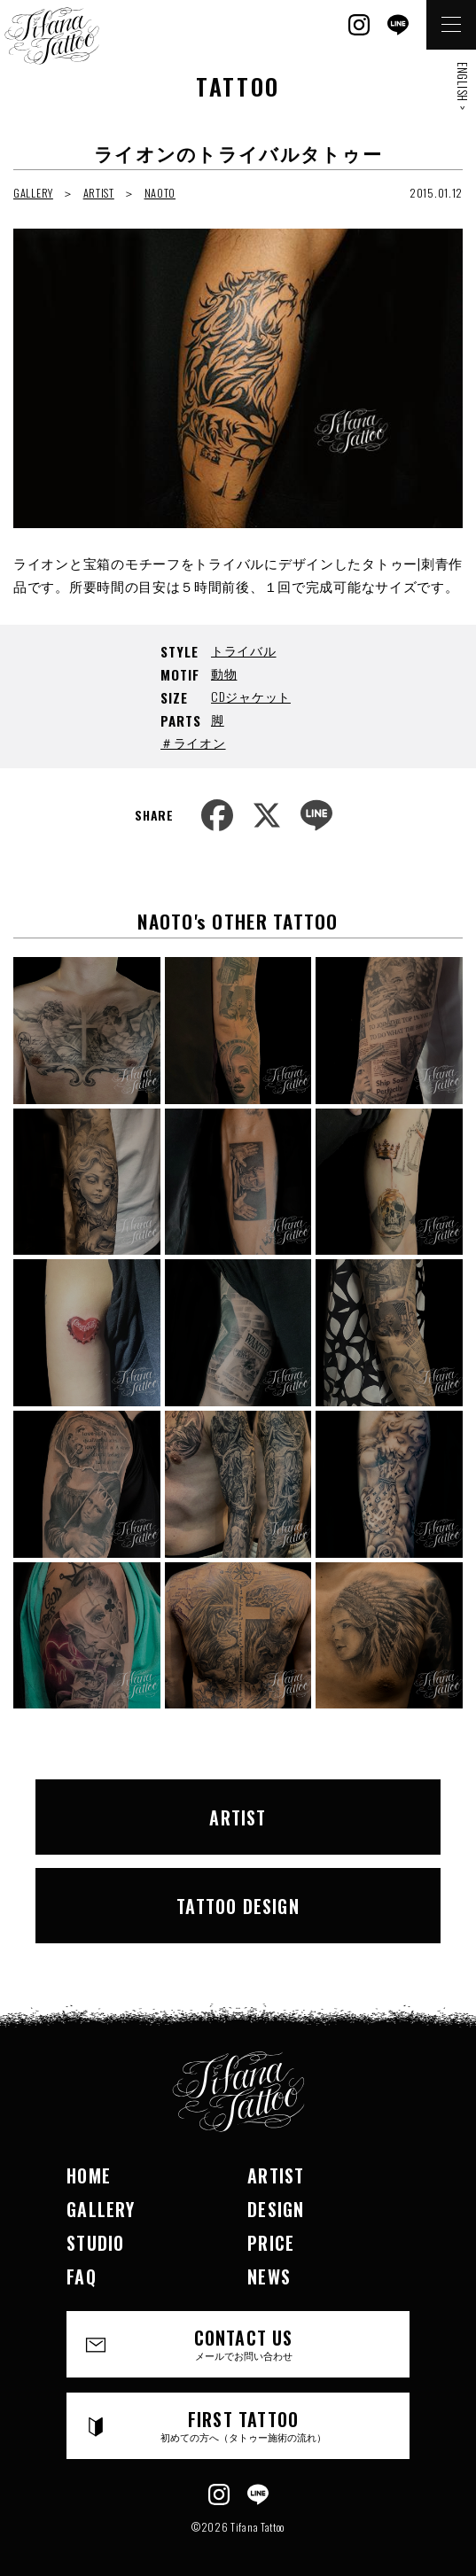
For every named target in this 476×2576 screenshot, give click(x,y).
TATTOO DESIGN (238, 1906)
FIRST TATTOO (243, 2425)
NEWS (269, 2276)
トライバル (244, 650)
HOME (88, 2175)
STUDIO (95, 2243)
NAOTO (160, 192)
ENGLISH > (463, 86)
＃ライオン (193, 742)
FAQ (81, 2276)
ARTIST (98, 192)
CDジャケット (251, 696)
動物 (224, 673)
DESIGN (275, 2209)
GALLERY (33, 192)
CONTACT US (243, 2343)
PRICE (270, 2243)
